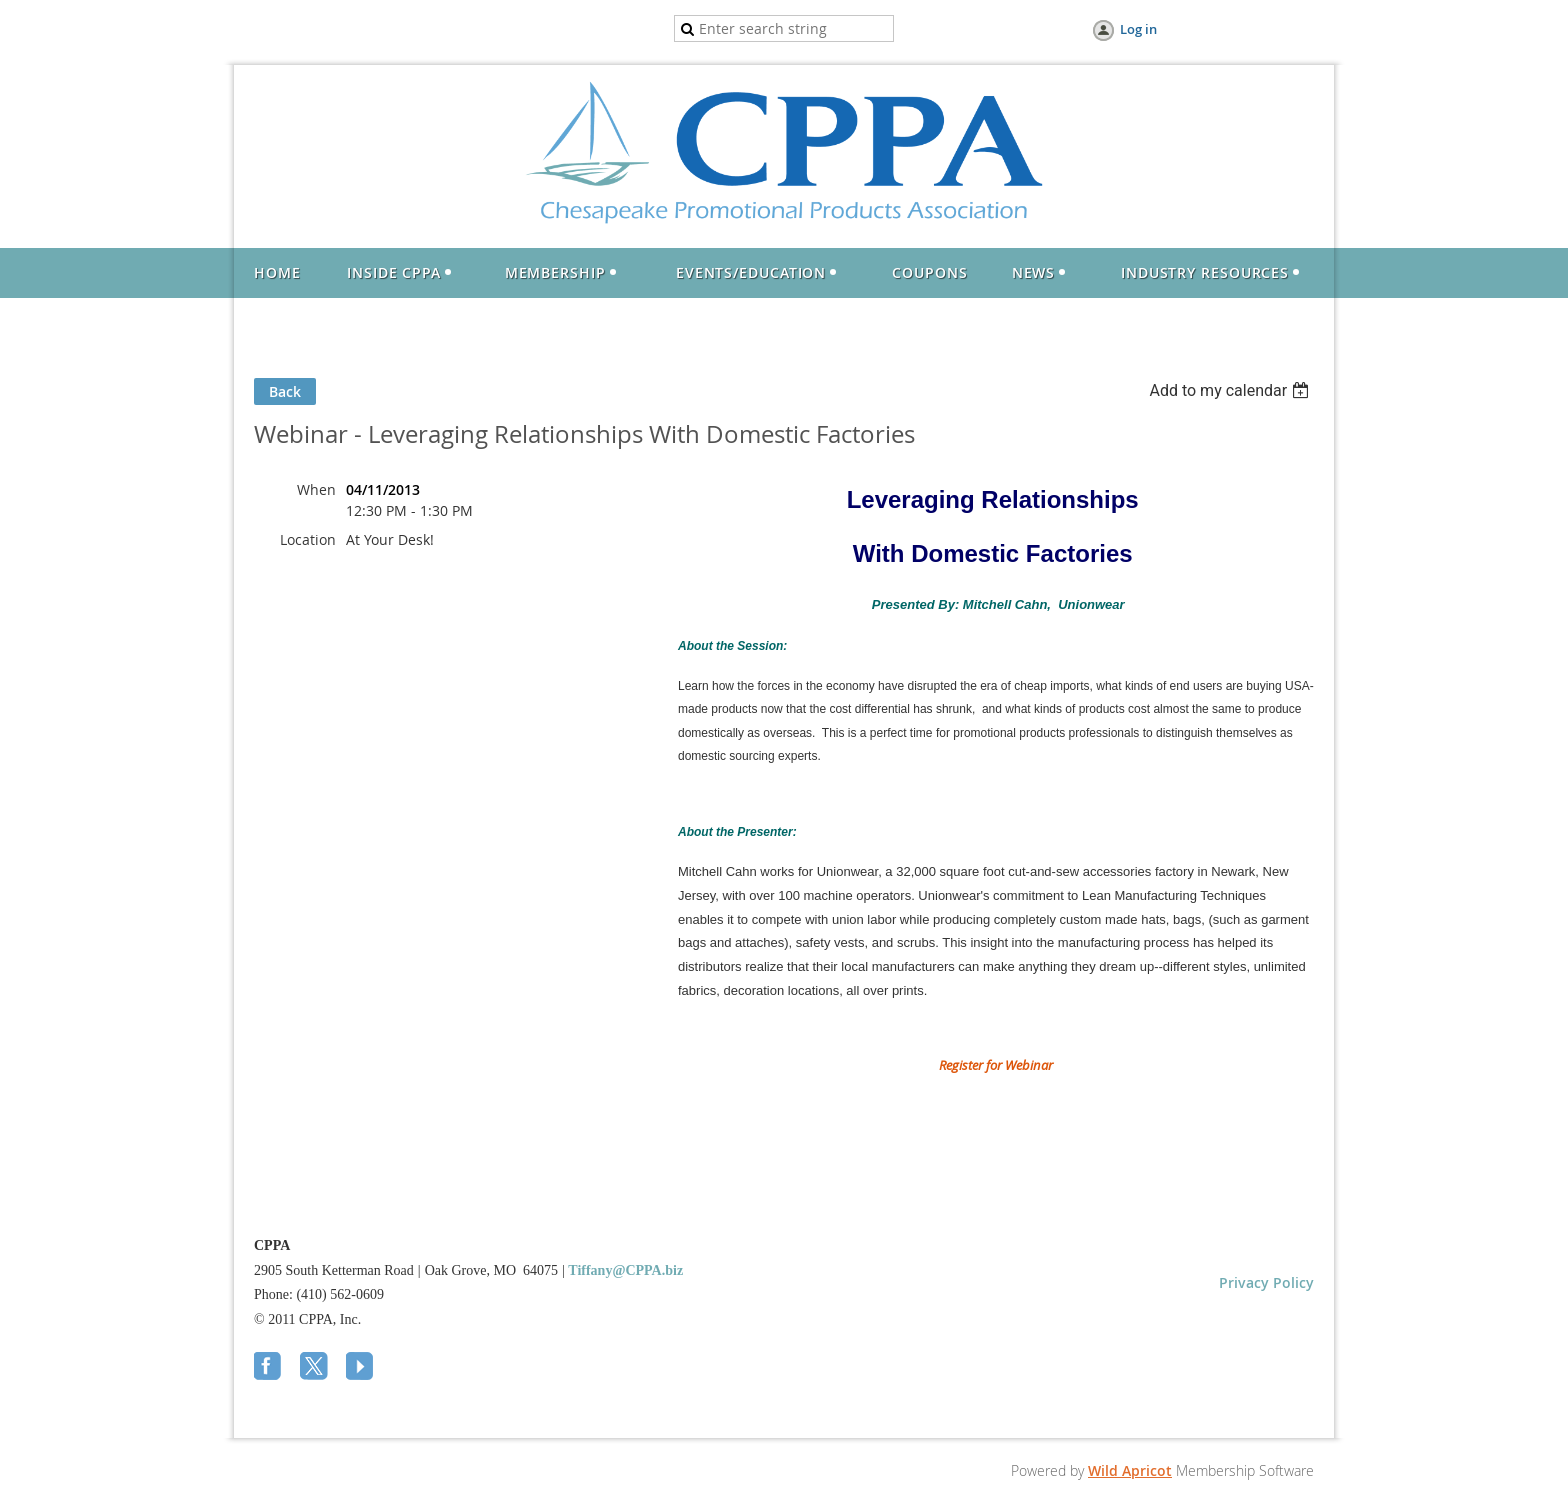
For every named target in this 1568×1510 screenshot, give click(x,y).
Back (285, 391)
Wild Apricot (1130, 1470)
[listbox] (1231, 390)
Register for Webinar (996, 1065)
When (316, 489)
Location (308, 539)
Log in (1138, 29)
